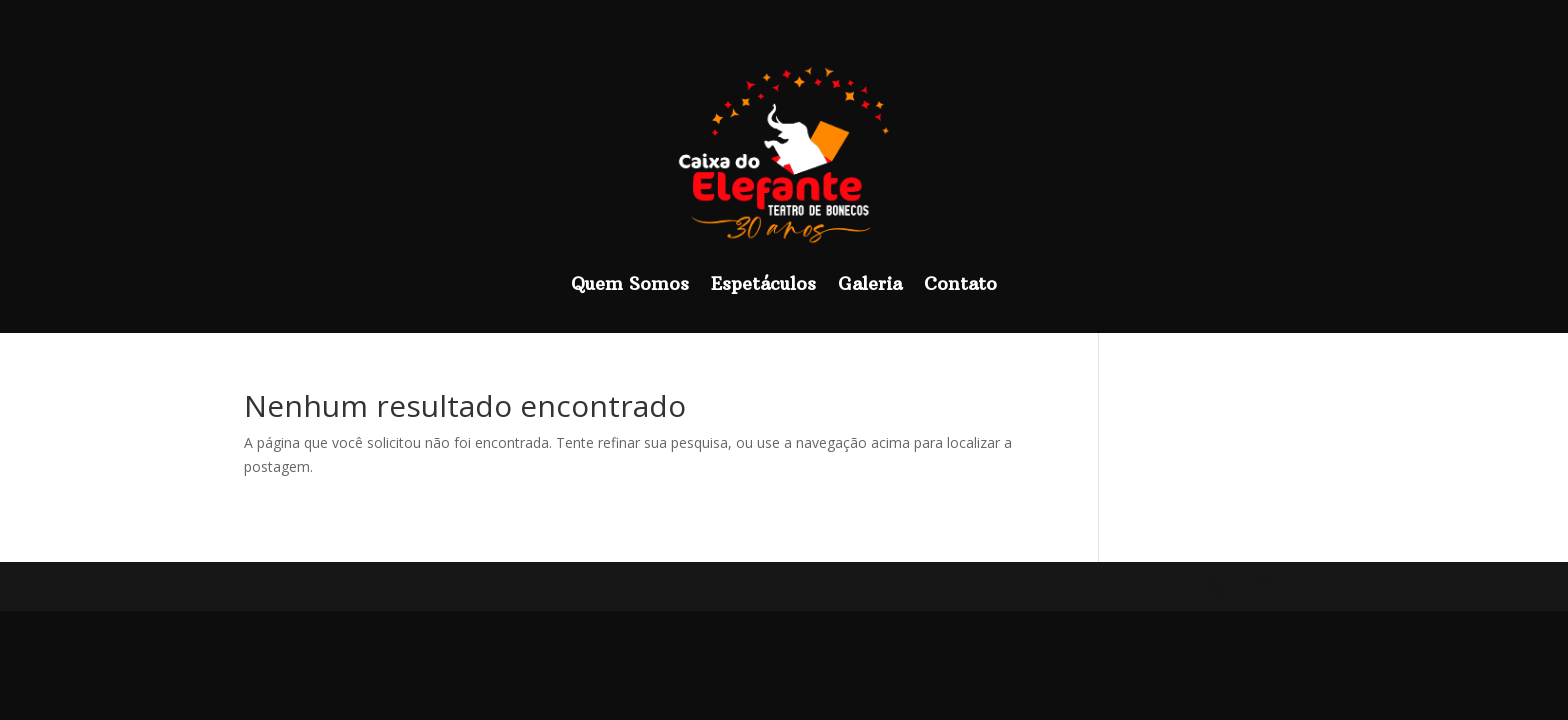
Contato (960, 283)
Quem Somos (630, 283)
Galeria (870, 283)
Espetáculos (763, 283)
